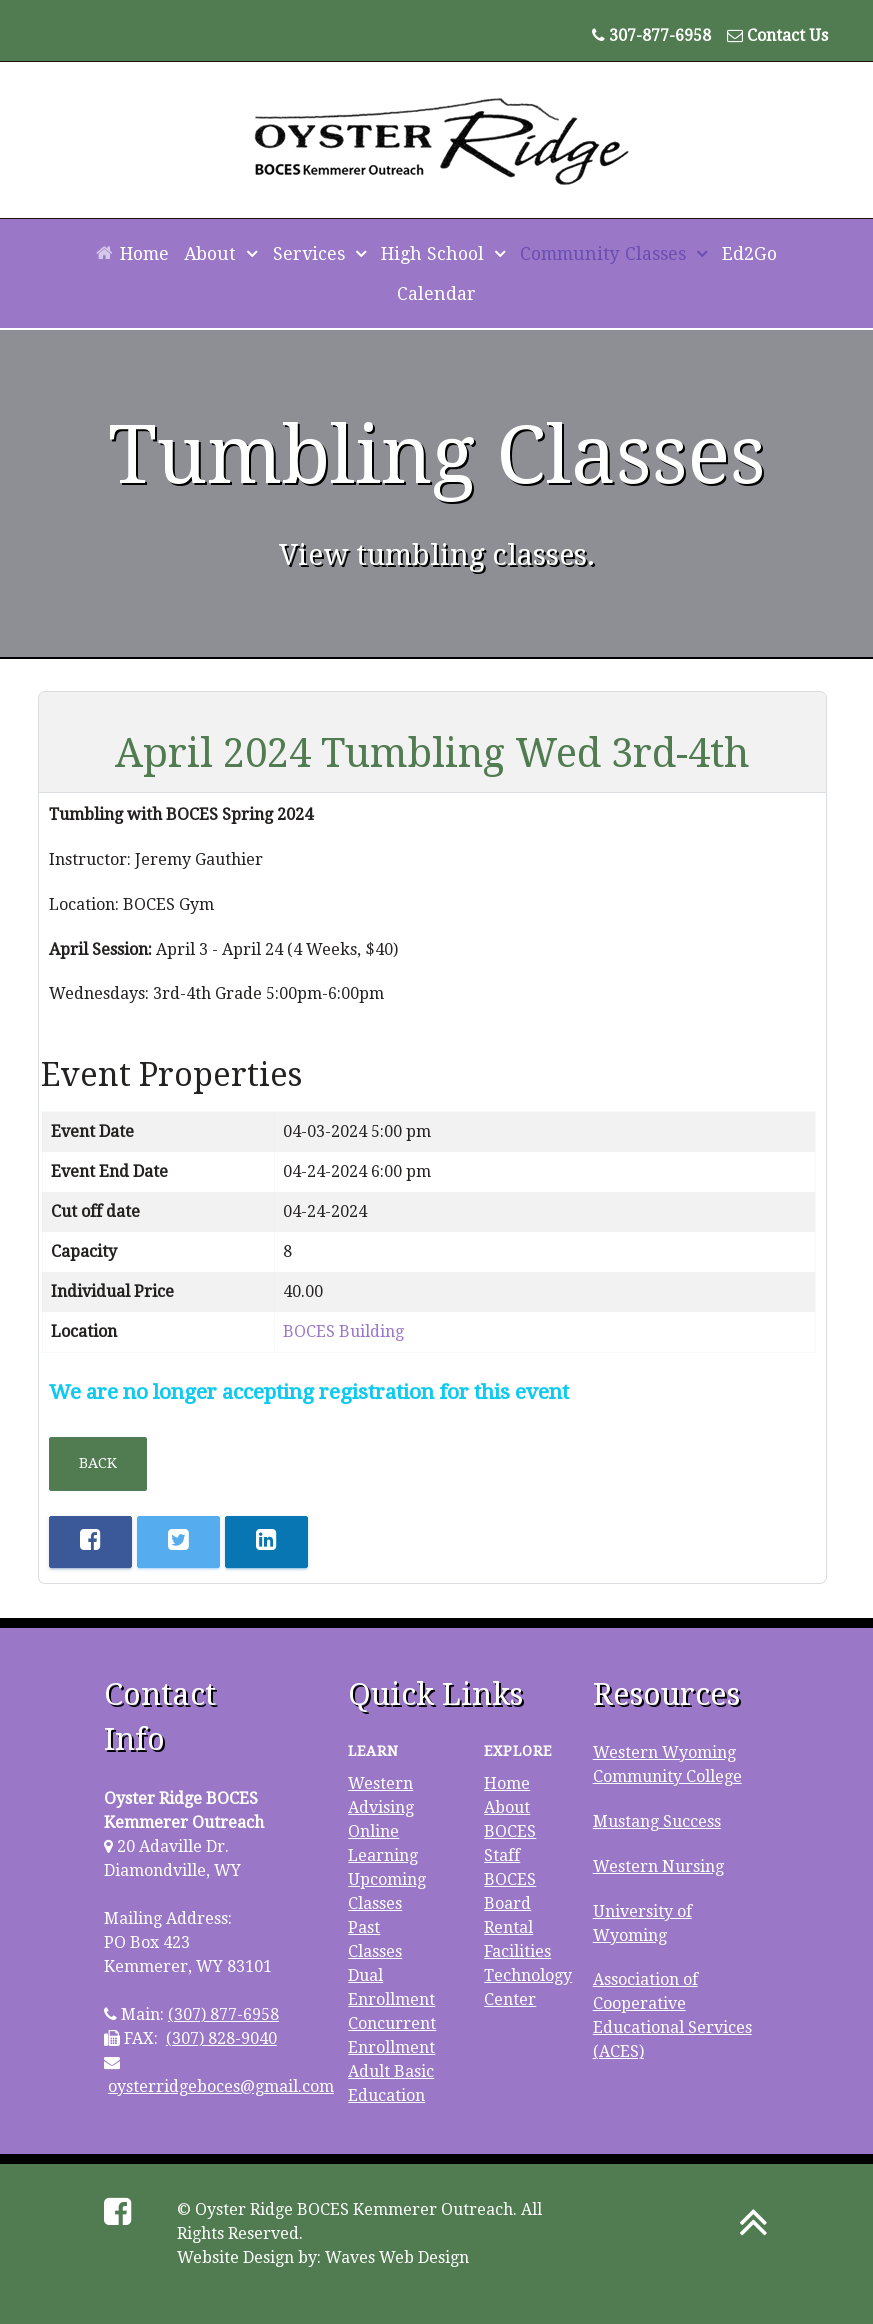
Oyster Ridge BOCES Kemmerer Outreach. (356, 2209)
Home (507, 1783)
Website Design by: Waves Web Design (323, 2257)
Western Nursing (658, 1866)
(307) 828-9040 (221, 2038)
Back (98, 1463)
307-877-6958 (660, 35)
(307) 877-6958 (223, 2014)
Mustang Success (657, 1821)
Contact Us (787, 35)
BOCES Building (343, 1331)
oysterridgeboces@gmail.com (221, 2086)
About (507, 1807)
